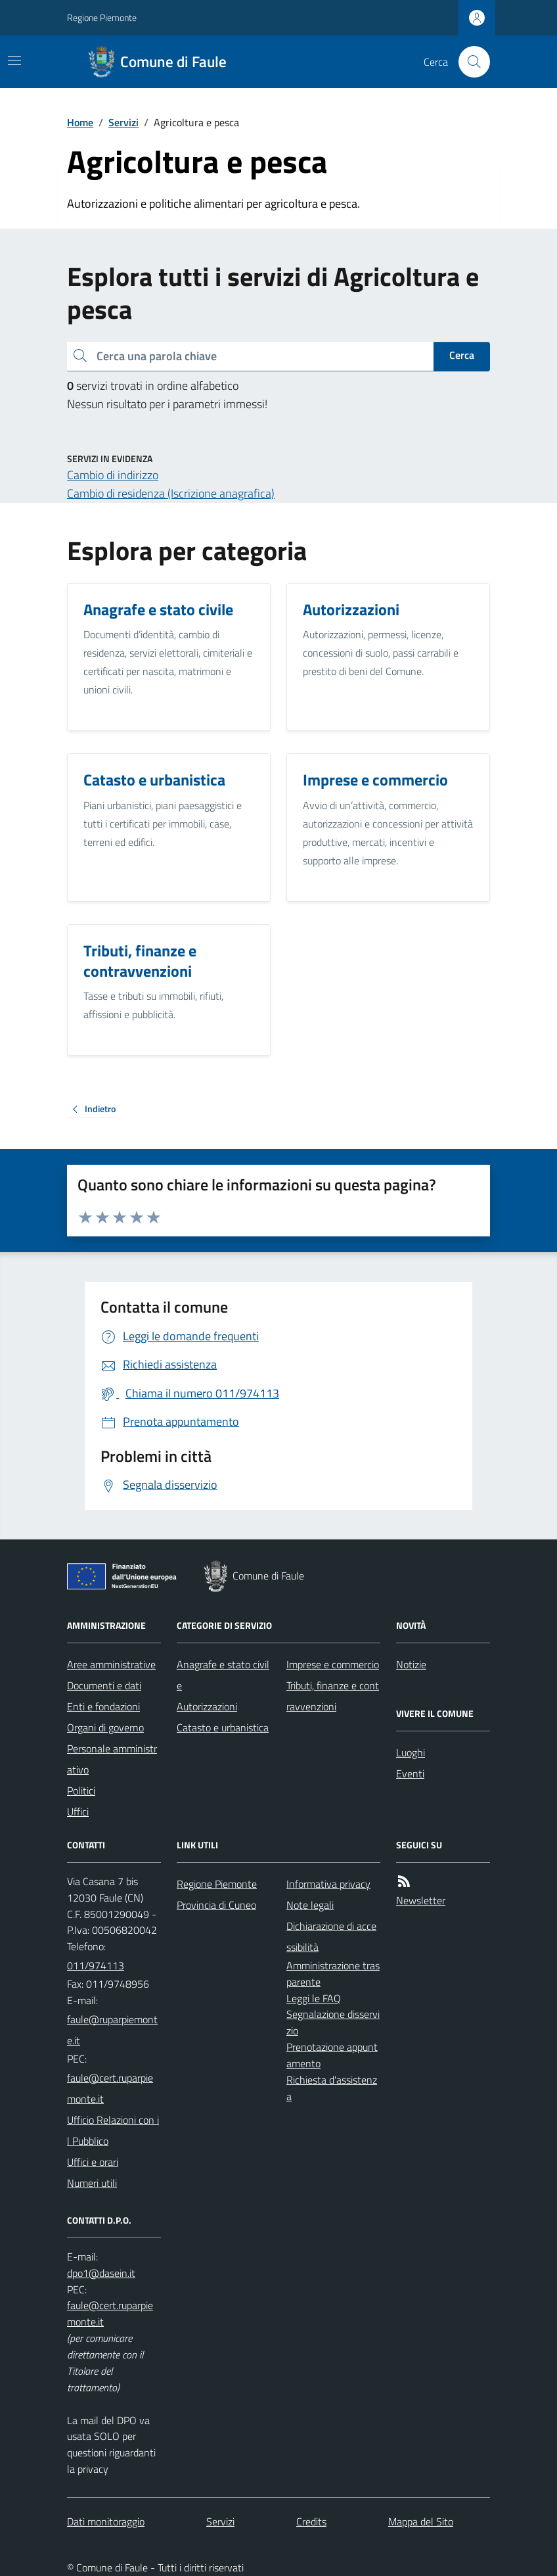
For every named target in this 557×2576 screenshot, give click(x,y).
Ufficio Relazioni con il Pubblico (113, 2130)
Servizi (123, 122)
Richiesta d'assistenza (331, 2088)
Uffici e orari (92, 2162)
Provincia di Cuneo (216, 1905)
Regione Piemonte (102, 17)
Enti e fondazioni (103, 1706)
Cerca (461, 355)
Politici (81, 1790)
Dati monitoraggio (106, 2521)
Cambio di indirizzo (112, 475)
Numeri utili (92, 2183)
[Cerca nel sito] (469, 62)
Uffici (78, 1811)
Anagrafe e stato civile (223, 1674)
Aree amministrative (111, 1664)
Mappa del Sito (420, 2521)
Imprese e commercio (332, 1664)
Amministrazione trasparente (333, 1973)
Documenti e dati (104, 1685)
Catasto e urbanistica (223, 1727)
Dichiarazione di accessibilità (331, 1936)
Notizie (411, 1664)
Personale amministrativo (112, 1759)
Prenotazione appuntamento (332, 2055)
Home (80, 122)
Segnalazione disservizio (333, 2022)
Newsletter (420, 1900)
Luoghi (410, 1752)
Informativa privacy (328, 1884)
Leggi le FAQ (313, 1998)
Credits (311, 2521)
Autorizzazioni (207, 1706)
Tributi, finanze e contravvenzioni (332, 1695)
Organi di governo (105, 1727)
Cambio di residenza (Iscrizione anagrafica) (171, 493)
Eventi (410, 1773)
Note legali (310, 1905)
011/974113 (95, 1965)
